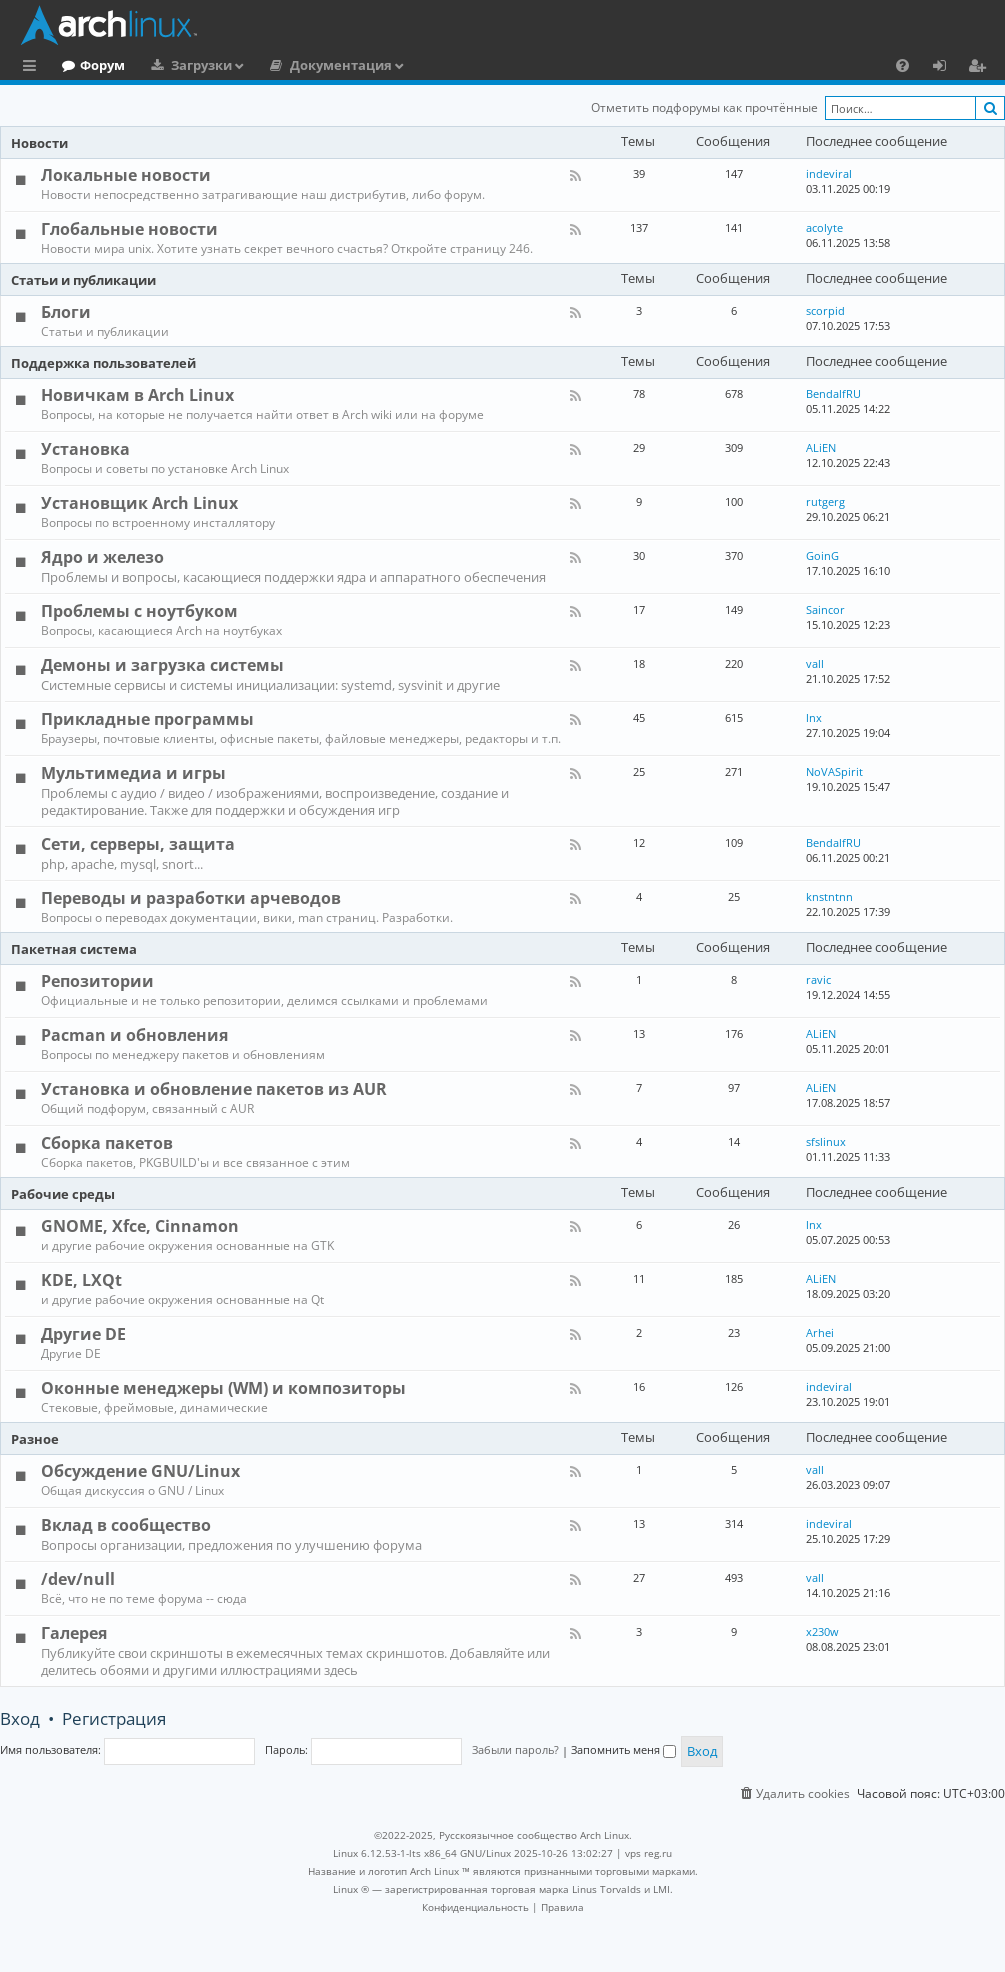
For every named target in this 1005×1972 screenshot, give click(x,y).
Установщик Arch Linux (139, 503)
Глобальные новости (129, 229)
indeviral (829, 173)
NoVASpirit (834, 771)
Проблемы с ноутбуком (139, 611)
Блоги (66, 312)
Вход (20, 1718)
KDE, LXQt (81, 1280)
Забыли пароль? (515, 1749)
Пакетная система (74, 949)
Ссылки (33, 68)
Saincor (825, 609)
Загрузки (283, 65)
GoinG (822, 555)
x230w (822, 1631)
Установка (85, 449)
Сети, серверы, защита (138, 844)
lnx (814, 717)
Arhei (820, 1332)
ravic (818, 979)
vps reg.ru (648, 1853)
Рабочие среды (63, 1194)
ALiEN (821, 447)
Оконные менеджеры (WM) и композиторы (223, 1388)
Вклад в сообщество (126, 1525)
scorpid (825, 310)
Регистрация (114, 1718)
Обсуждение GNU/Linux (140, 1471)
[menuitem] (902, 65)
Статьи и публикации (83, 280)
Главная (90, 65)
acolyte (824, 227)
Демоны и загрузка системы (162, 665)
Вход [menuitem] (946, 68)
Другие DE (83, 1334)
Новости (39, 143)
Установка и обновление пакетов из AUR (214, 1089)
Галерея (74, 1633)
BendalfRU (833, 393)
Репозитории (97, 981)
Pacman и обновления (134, 1035)
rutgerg (825, 501)
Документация (423, 65)
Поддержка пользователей (103, 363)
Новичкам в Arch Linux (137, 395)
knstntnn (829, 896)
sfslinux (826, 1141)
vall (815, 663)
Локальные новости (126, 175)
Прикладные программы (147, 719)
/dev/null (78, 1579)
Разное (35, 1439)
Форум (184, 65)
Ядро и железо (102, 557)
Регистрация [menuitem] (981, 68)
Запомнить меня (623, 1749)
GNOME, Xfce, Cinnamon (140, 1226)
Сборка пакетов (107, 1143)
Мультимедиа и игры (133, 773)
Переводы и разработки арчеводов (191, 898)
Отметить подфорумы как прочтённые (704, 107)
